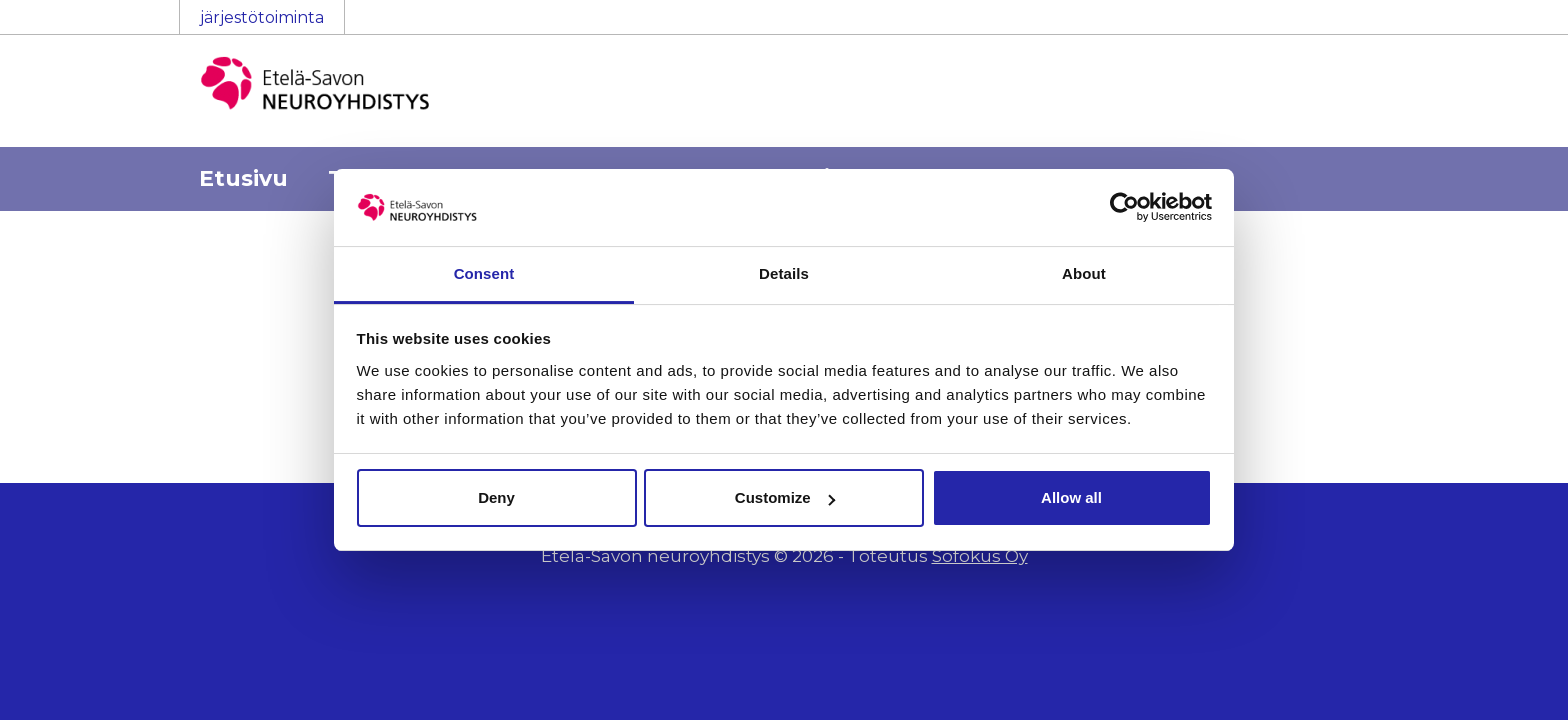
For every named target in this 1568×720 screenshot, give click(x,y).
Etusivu (243, 178)
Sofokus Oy (980, 556)
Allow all (1071, 497)
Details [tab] (784, 273)
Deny (496, 497)
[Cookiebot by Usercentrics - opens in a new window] (1124, 207)
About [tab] (1084, 273)
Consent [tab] (484, 273)
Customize (785, 497)
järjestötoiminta (262, 17)
